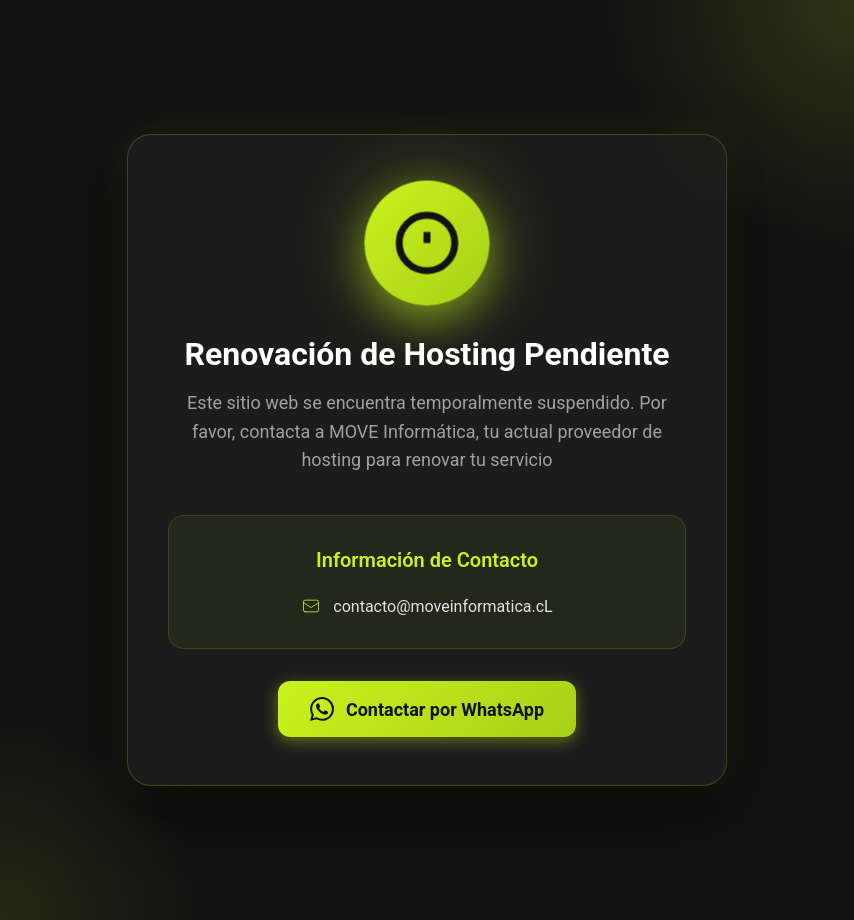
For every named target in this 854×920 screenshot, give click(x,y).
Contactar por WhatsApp (427, 709)
